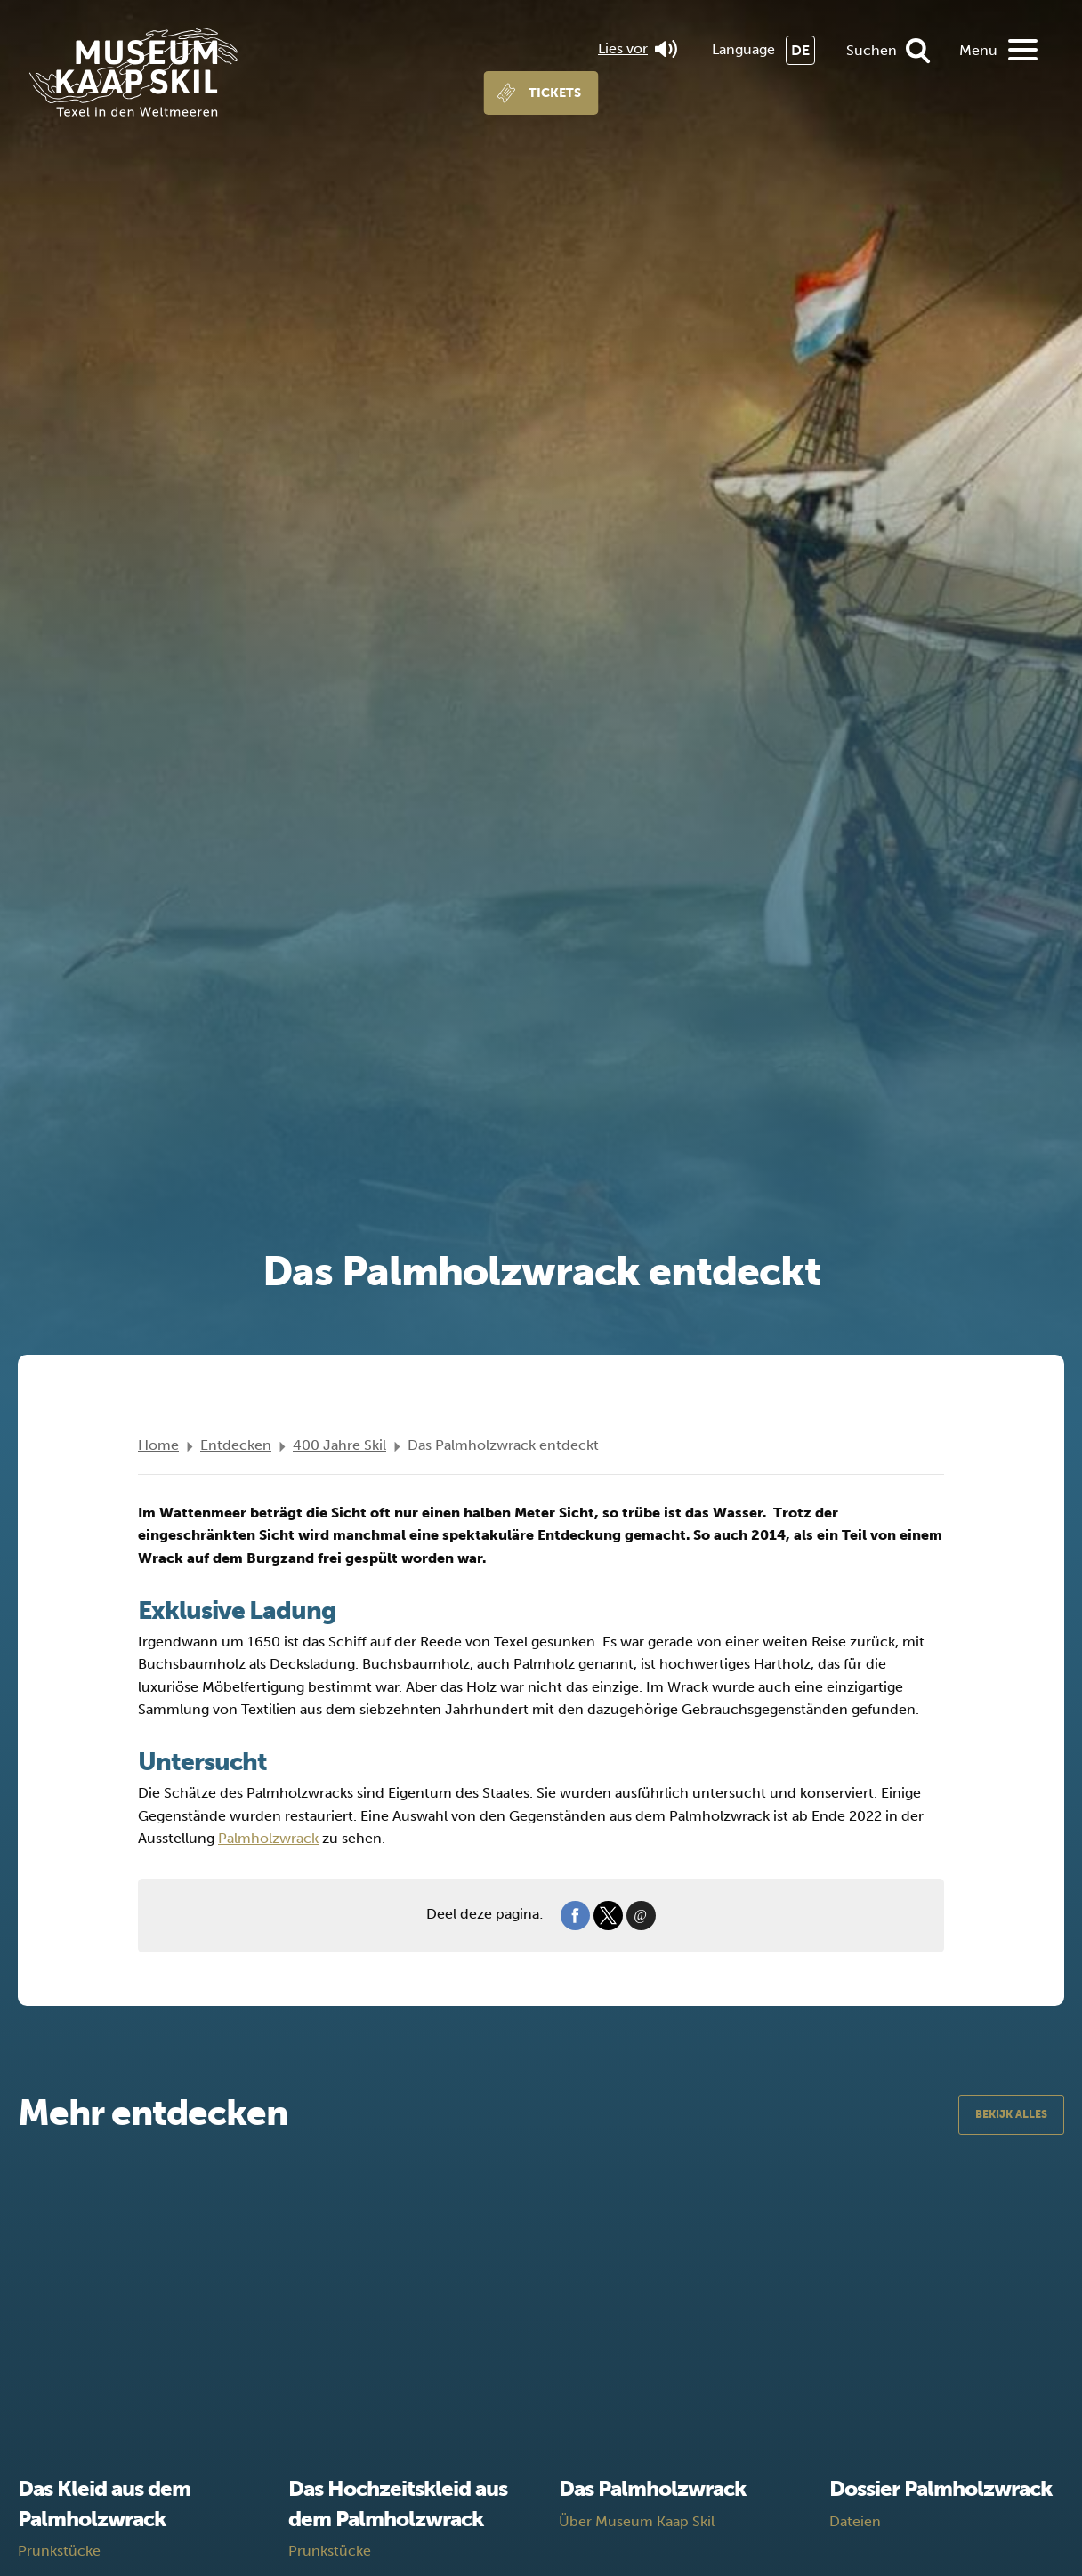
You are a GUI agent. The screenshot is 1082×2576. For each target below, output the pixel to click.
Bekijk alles (1011, 2114)
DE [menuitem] (800, 50)
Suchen (871, 50)
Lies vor (637, 49)
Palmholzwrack (268, 1838)
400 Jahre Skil (339, 1445)
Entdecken (235, 1445)
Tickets (555, 93)
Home (158, 1445)
